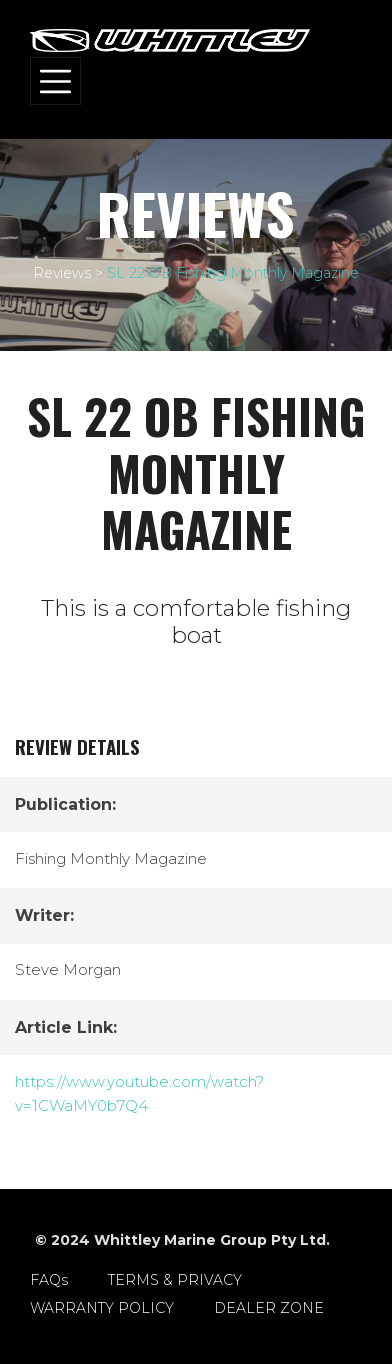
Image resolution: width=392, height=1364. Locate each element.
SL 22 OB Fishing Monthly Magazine (233, 273)
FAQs (49, 1280)
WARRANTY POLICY (102, 1308)
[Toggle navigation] (55, 81)
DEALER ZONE (269, 1308)
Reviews (62, 273)
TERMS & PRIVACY (175, 1280)
